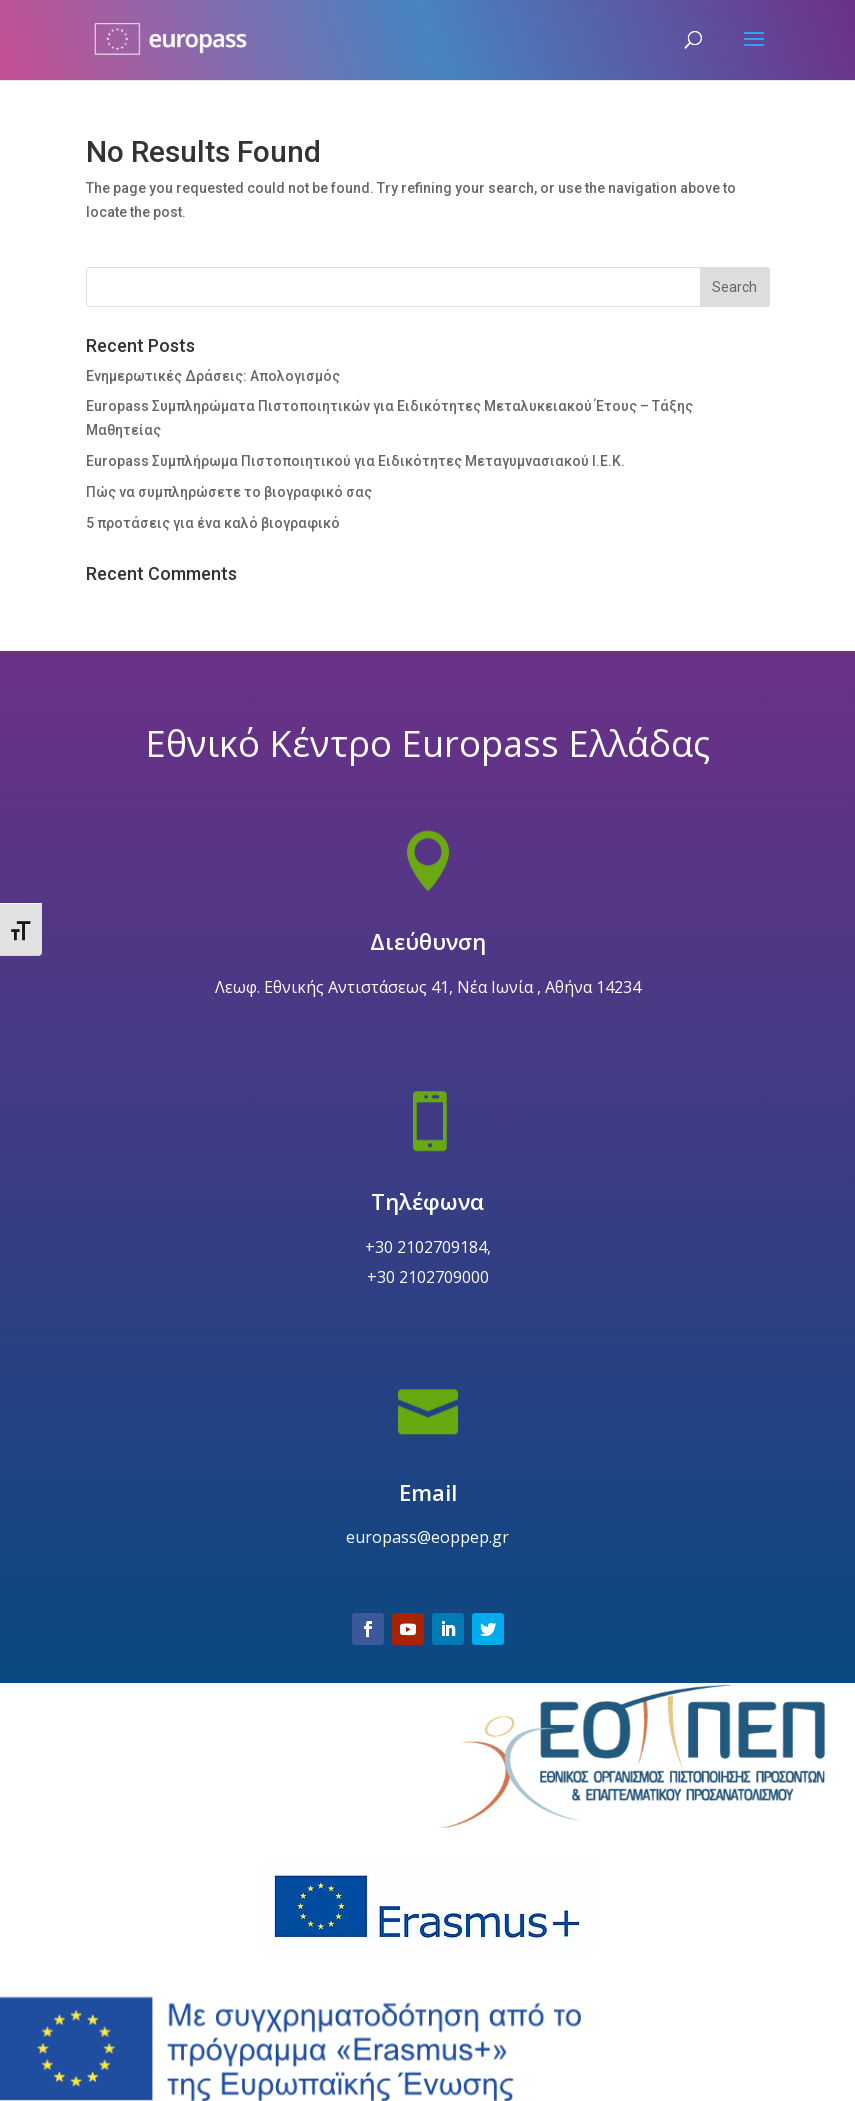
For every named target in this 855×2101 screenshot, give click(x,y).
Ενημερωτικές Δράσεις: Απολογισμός (213, 376)
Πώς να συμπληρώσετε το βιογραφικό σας (229, 492)
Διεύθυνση (427, 1013)
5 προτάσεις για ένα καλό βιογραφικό (213, 523)
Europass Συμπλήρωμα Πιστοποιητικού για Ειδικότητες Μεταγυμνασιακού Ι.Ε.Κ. (355, 461)
